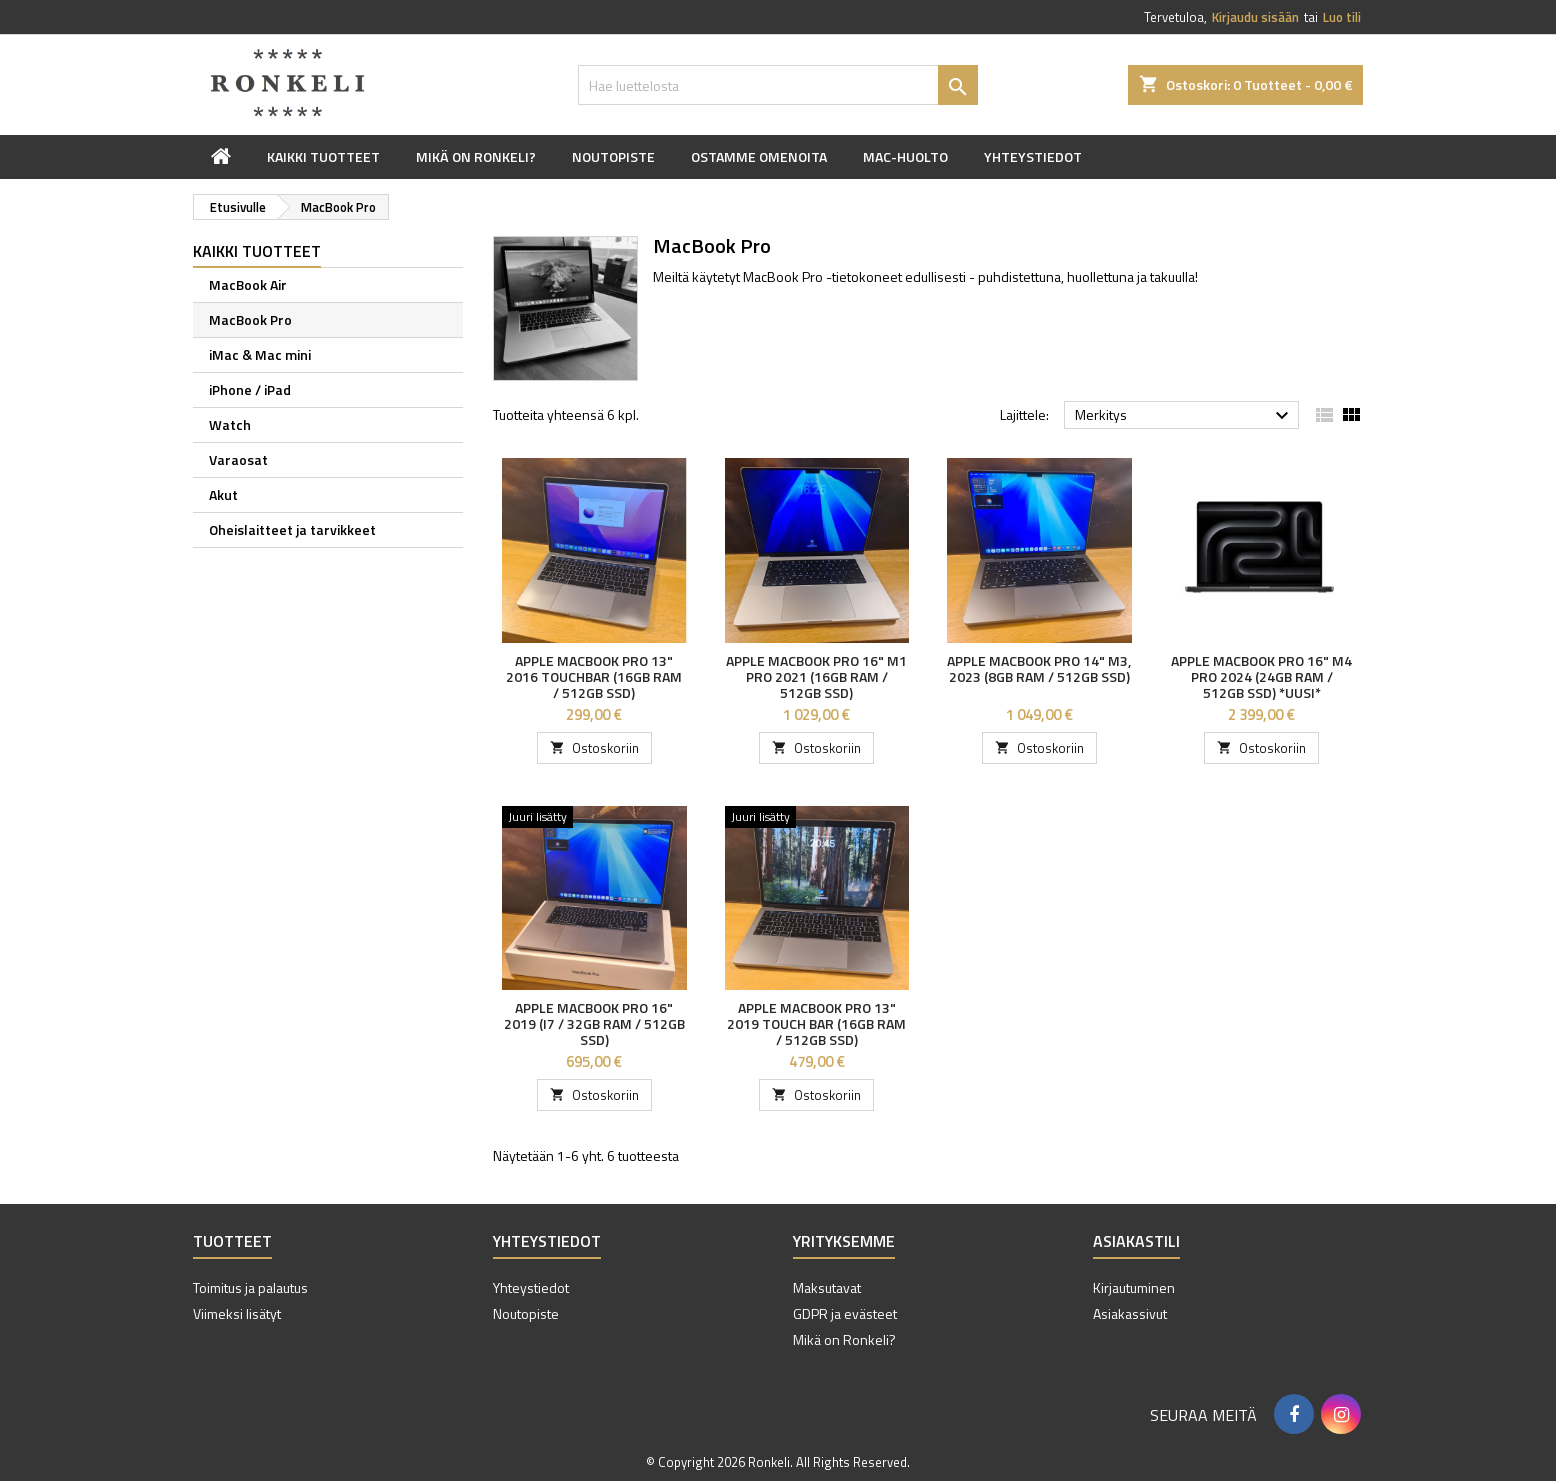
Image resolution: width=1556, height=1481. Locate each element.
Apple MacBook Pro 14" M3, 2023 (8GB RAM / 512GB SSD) (1039, 668)
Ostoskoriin (594, 748)
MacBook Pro (250, 319)
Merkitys (1184, 416)
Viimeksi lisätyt (237, 1313)
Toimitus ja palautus (250, 1287)
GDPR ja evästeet (845, 1313)
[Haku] (778, 85)
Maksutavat (827, 1287)
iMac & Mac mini (260, 354)
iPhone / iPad (250, 389)
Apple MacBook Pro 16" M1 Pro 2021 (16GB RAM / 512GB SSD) (816, 676)
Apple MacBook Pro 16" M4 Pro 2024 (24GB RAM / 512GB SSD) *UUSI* (1261, 676)
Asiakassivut (1130, 1313)
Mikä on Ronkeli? (476, 156)
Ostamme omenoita (759, 156)
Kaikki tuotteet (323, 156)
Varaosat (238, 459)
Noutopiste (613, 156)
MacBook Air (248, 284)
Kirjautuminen (1134, 1287)
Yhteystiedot (1033, 156)
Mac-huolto (905, 156)
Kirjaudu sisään (1255, 17)
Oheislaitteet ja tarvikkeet (292, 529)
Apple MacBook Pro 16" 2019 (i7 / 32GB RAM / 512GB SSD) (594, 1023)
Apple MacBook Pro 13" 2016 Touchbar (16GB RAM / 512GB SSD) (594, 676)
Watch (230, 424)
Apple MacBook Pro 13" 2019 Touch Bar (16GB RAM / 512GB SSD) (816, 1023)
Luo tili (1342, 17)
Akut (223, 494)
